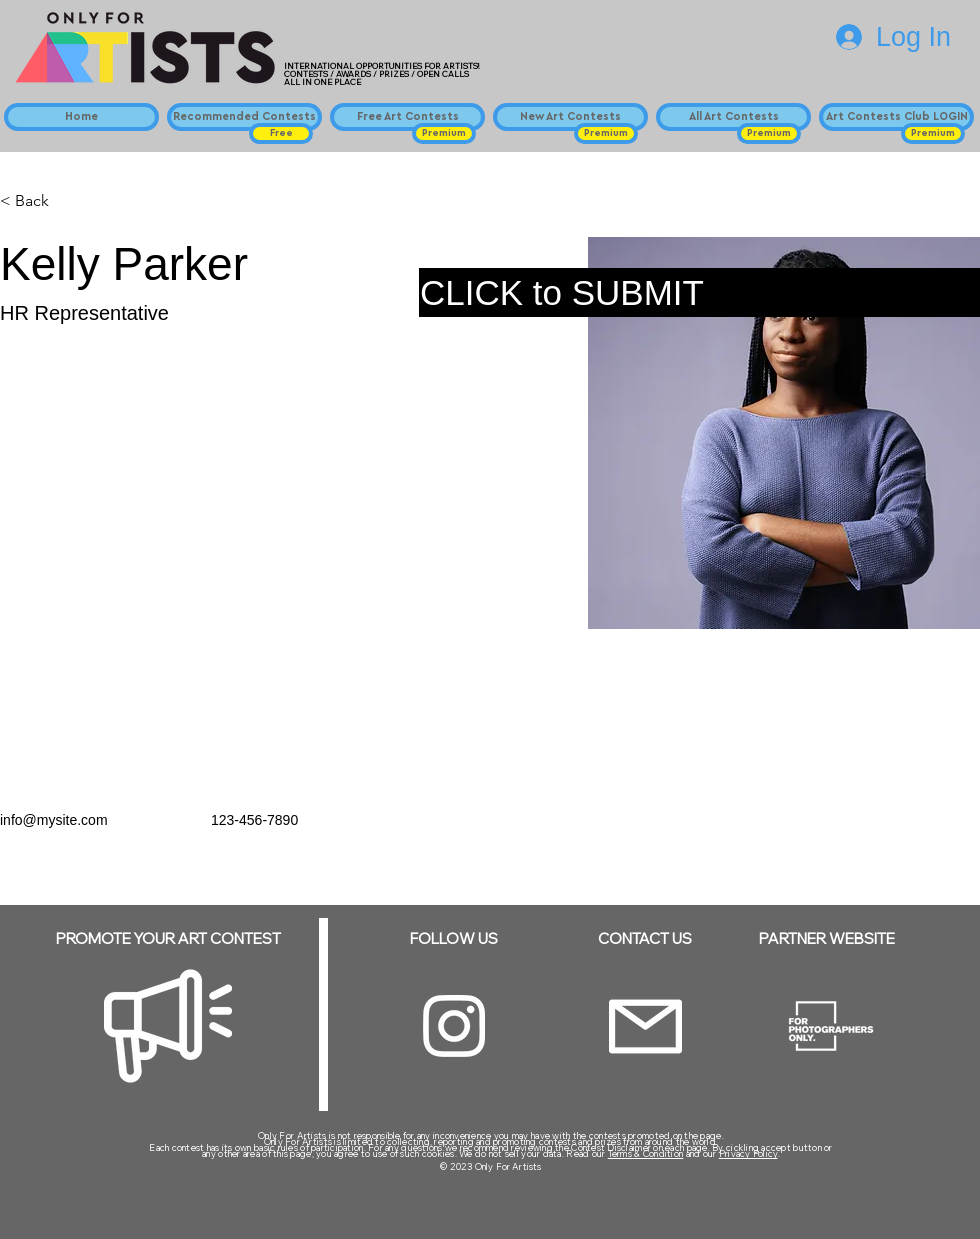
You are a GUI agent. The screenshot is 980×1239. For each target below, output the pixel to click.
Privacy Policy (748, 1153)
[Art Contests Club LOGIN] (896, 117)
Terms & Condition (646, 1153)
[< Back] (39, 201)
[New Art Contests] (570, 117)
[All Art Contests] (733, 117)
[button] (281, 133)
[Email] (645, 1026)
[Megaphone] (168, 1026)
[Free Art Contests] (407, 117)
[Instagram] (454, 1026)
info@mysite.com (54, 820)
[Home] (81, 117)
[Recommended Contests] (244, 117)
